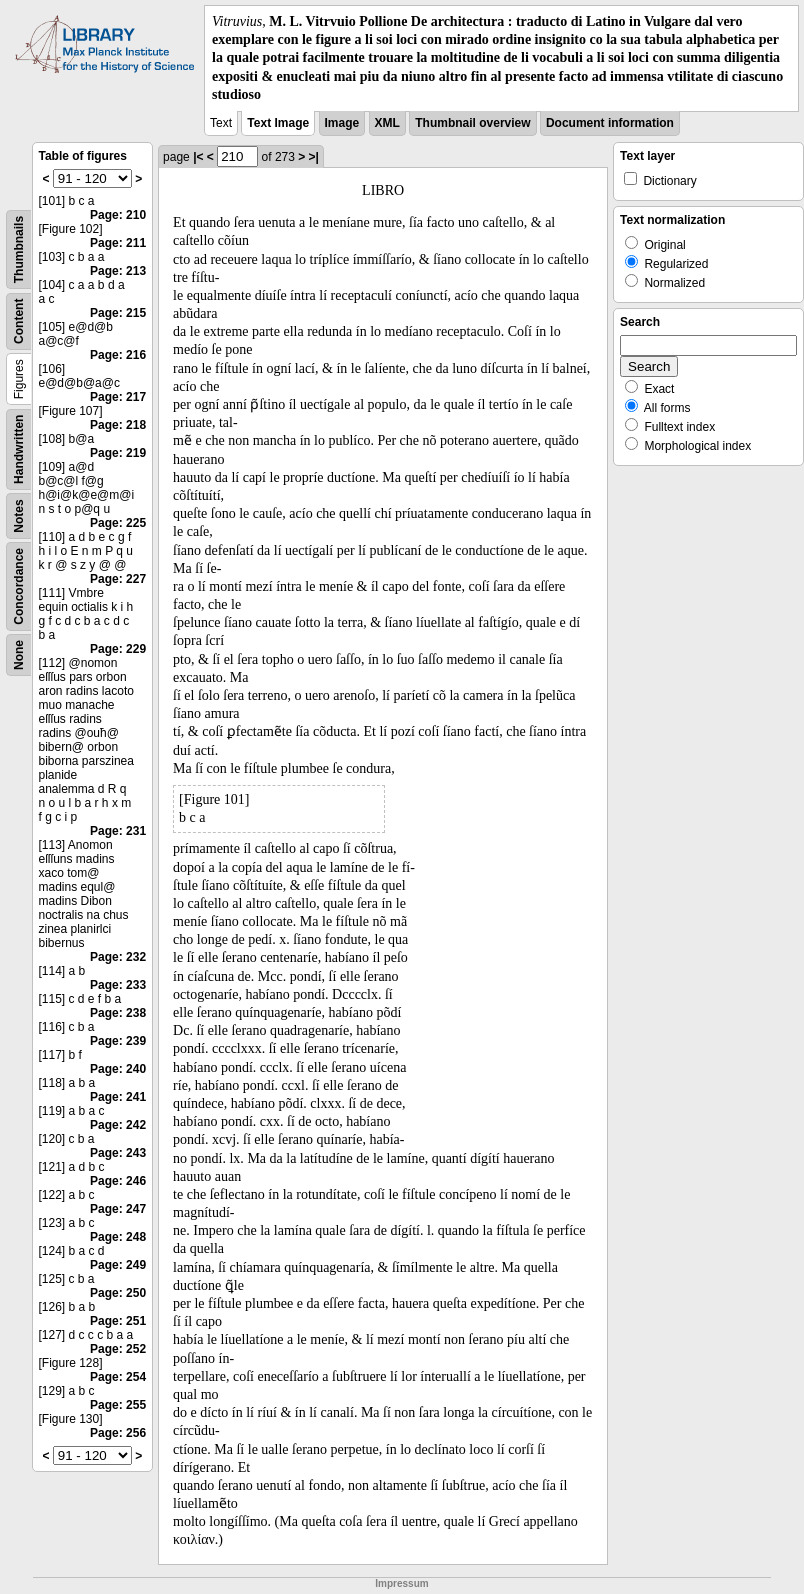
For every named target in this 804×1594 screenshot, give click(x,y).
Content (19, 321)
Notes (19, 515)
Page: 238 (118, 1013)
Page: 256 (118, 1433)
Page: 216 (118, 355)
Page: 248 (118, 1237)
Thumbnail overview (472, 123)
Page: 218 (118, 425)
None (19, 655)
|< (198, 157)
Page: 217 (118, 397)
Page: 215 (118, 313)
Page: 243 (118, 1153)
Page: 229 (118, 649)
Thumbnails (19, 249)
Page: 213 (118, 271)
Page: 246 (118, 1181)
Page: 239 (118, 1041)
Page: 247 (118, 1209)
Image (342, 123)
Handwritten (19, 449)
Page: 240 (118, 1069)
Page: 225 (118, 523)
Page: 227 (118, 579)
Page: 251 (118, 1321)
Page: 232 (118, 957)
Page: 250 (118, 1293)
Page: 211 (118, 243)
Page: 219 (118, 453)
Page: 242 (118, 1125)
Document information (610, 123)
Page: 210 (118, 215)
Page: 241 (118, 1097)
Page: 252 (118, 1349)
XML (387, 123)
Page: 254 (118, 1377)
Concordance (19, 586)
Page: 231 (118, 831)
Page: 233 (118, 985)
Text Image (278, 123)
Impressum (401, 1583)
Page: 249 (118, 1265)
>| (314, 157)
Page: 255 (118, 1405)
